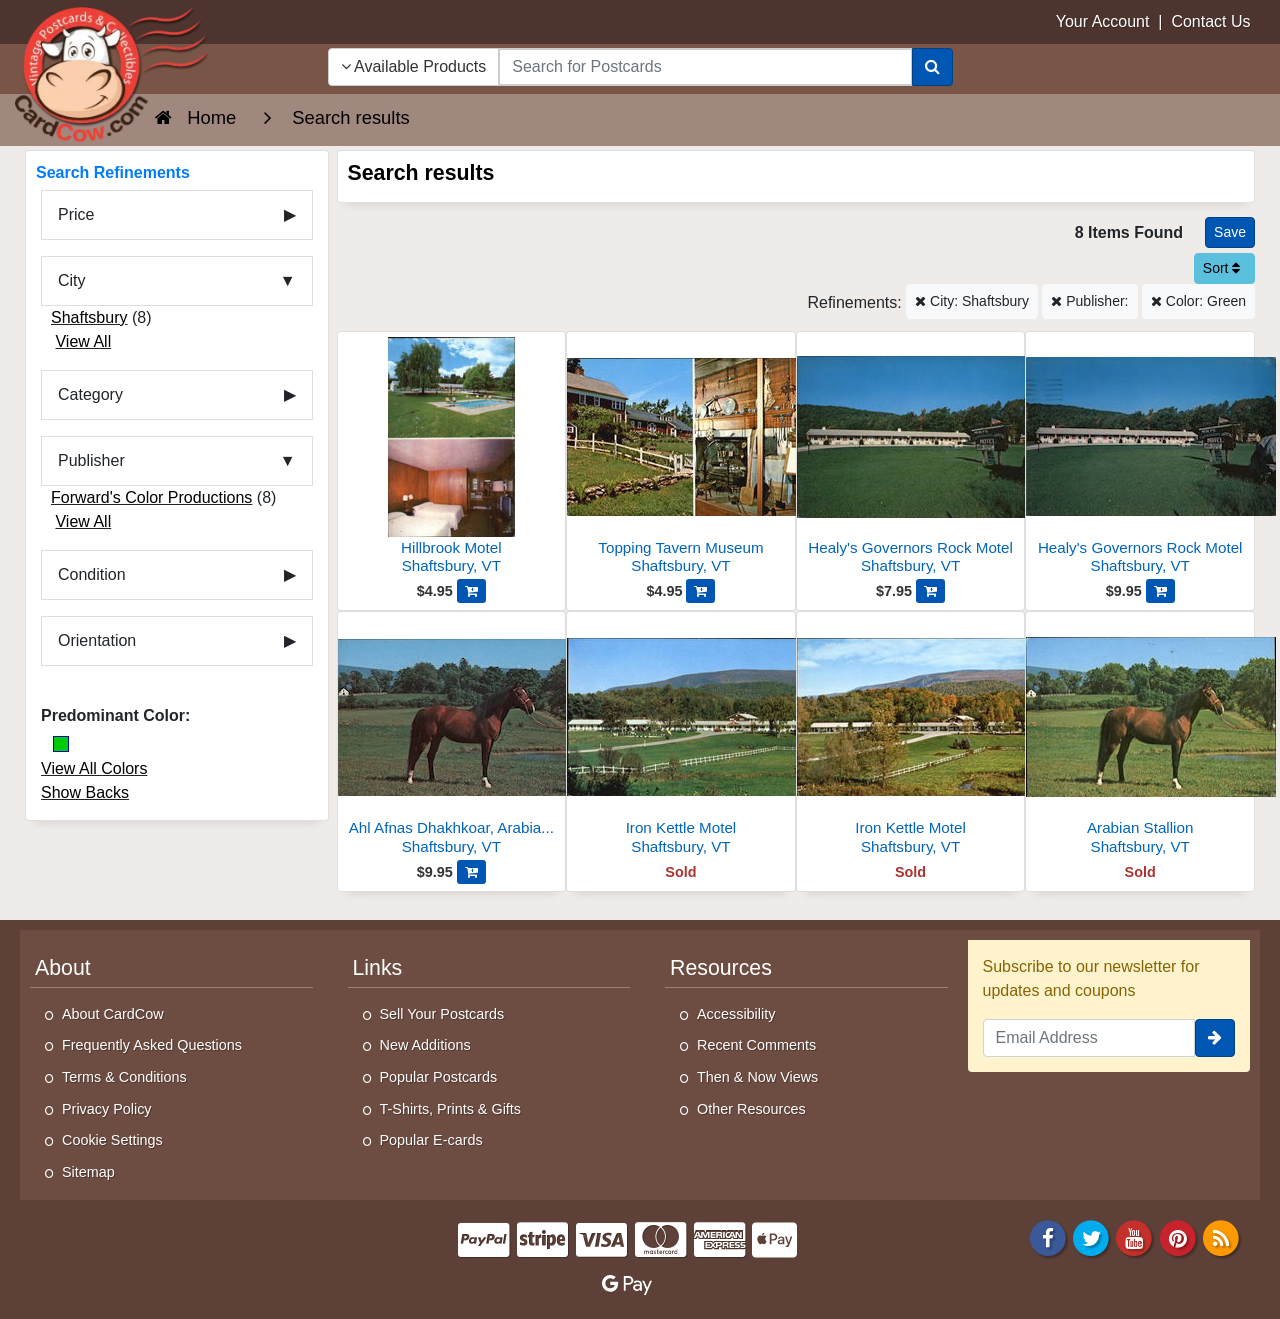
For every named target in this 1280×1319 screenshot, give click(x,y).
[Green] (61, 744)
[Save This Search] (1230, 232)
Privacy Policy (107, 1109)
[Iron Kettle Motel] (681, 738)
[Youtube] (1135, 1236)
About (63, 968)
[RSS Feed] (1221, 1236)
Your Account (1103, 21)
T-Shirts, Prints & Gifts (451, 1109)
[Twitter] (1091, 1236)
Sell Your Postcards (442, 1014)
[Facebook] (1048, 1236)
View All (83, 341)
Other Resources (751, 1109)
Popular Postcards (439, 1077)
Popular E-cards (431, 1140)
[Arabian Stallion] (1140, 738)
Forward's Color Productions (151, 497)
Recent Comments (756, 1045)
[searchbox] (705, 67)
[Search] (932, 67)
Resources (721, 968)
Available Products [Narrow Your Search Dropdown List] (414, 66)
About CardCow (113, 1014)
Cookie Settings (112, 1140)
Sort (1222, 268)
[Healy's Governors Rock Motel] (911, 458)
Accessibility (736, 1014)
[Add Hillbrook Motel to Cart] (471, 591)
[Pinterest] (1178, 1236)
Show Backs (85, 792)
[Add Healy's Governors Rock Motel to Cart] (930, 591)
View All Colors (94, 768)
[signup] (1215, 1038)
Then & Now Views (757, 1077)
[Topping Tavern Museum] (681, 458)
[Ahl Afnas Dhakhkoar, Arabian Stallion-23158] (452, 738)
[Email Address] (1089, 1038)
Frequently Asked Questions (152, 1045)
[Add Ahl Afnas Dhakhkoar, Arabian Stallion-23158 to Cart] (471, 872)
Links (378, 968)
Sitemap (88, 1172)
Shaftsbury (89, 317)
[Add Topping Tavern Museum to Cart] (700, 591)
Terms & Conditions (124, 1077)
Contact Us (1210, 21)
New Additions (425, 1045)
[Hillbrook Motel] (452, 458)
